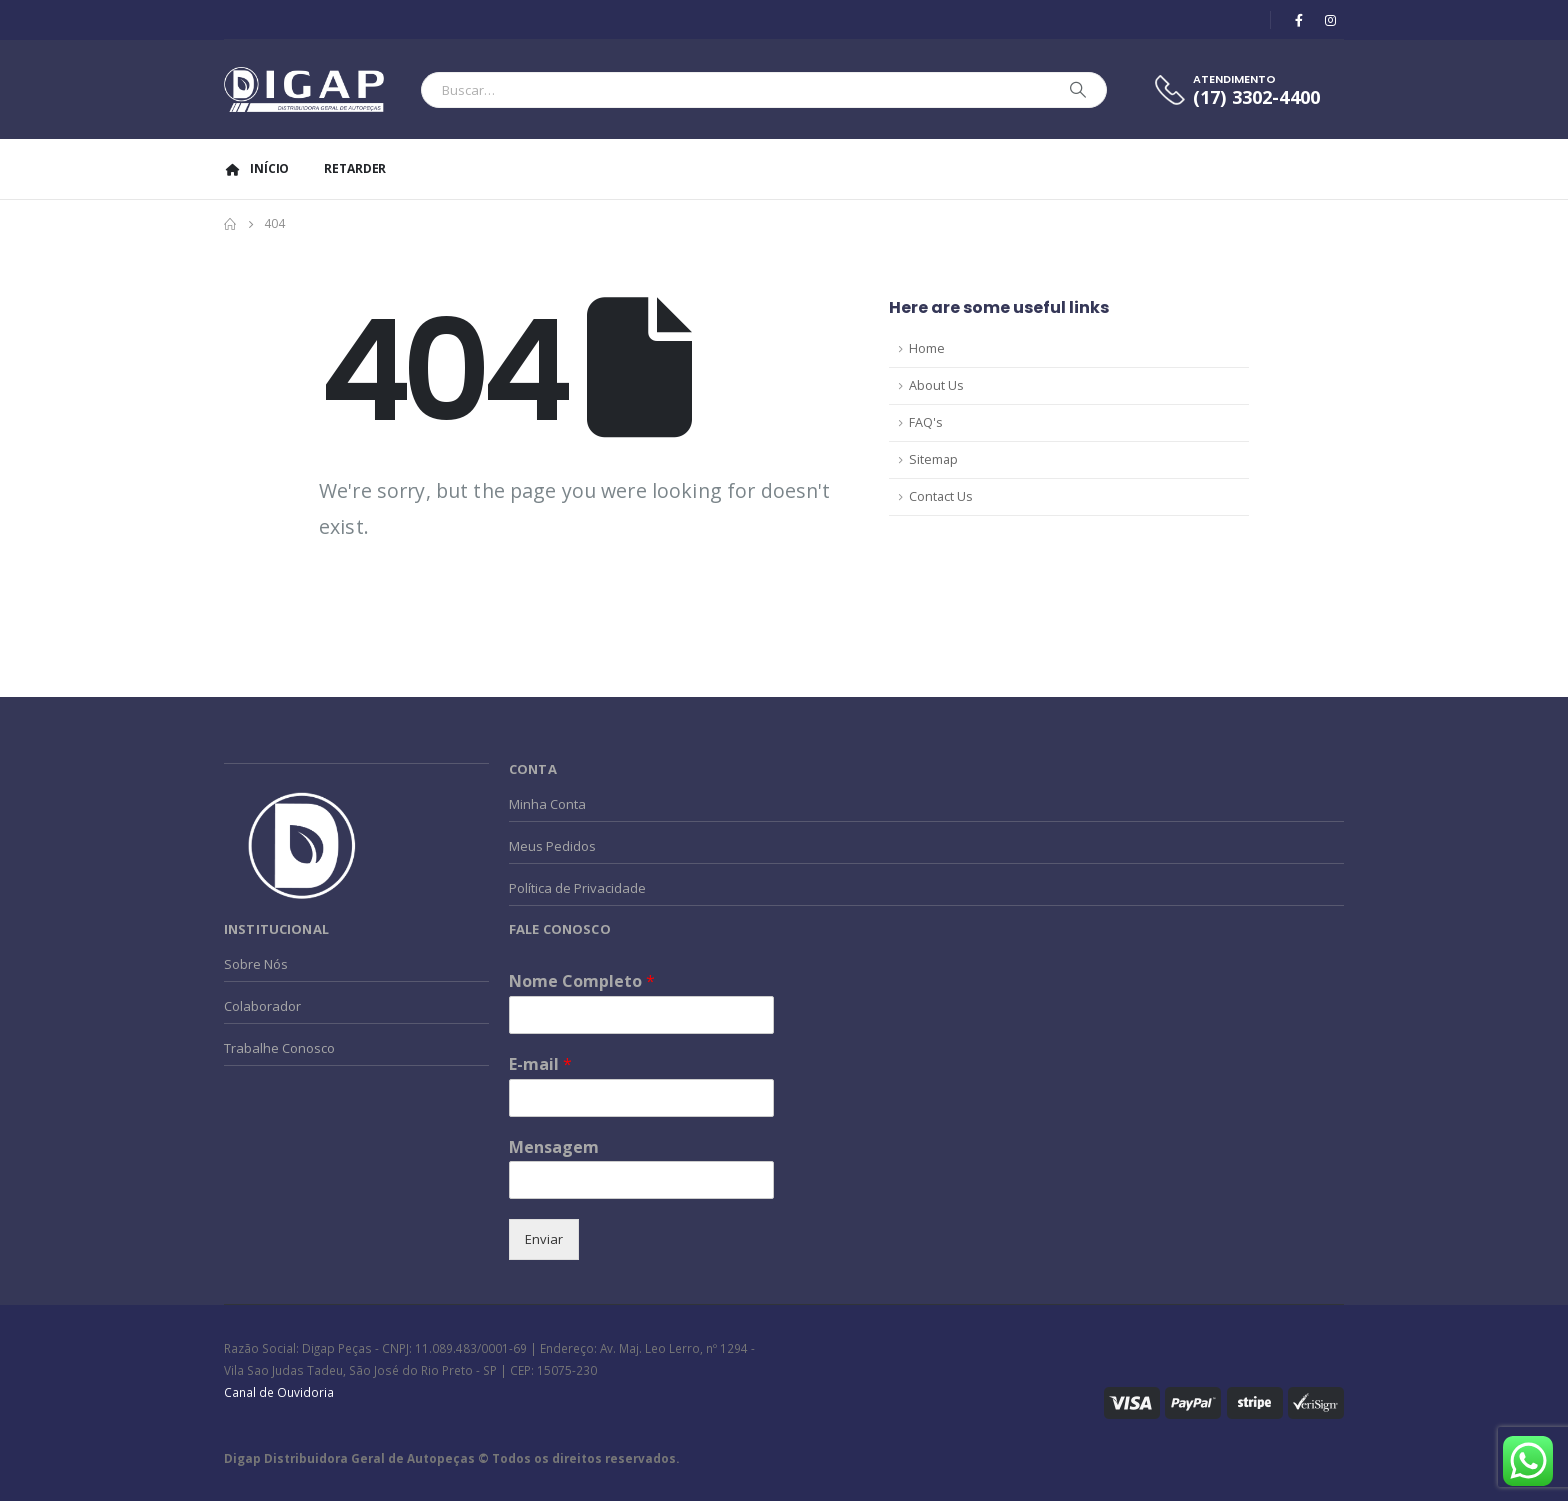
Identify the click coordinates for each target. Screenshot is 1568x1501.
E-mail (540, 1064)
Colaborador (262, 1006)
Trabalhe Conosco (279, 1048)
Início (256, 168)
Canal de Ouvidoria (279, 1392)
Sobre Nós (256, 964)
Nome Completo (582, 981)
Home (927, 348)
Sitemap (933, 459)
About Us (936, 385)
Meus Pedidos (552, 846)
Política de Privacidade (577, 888)
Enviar (544, 1239)
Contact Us (941, 496)
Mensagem (554, 1147)
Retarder (355, 168)
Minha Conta (547, 804)
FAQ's (926, 422)
